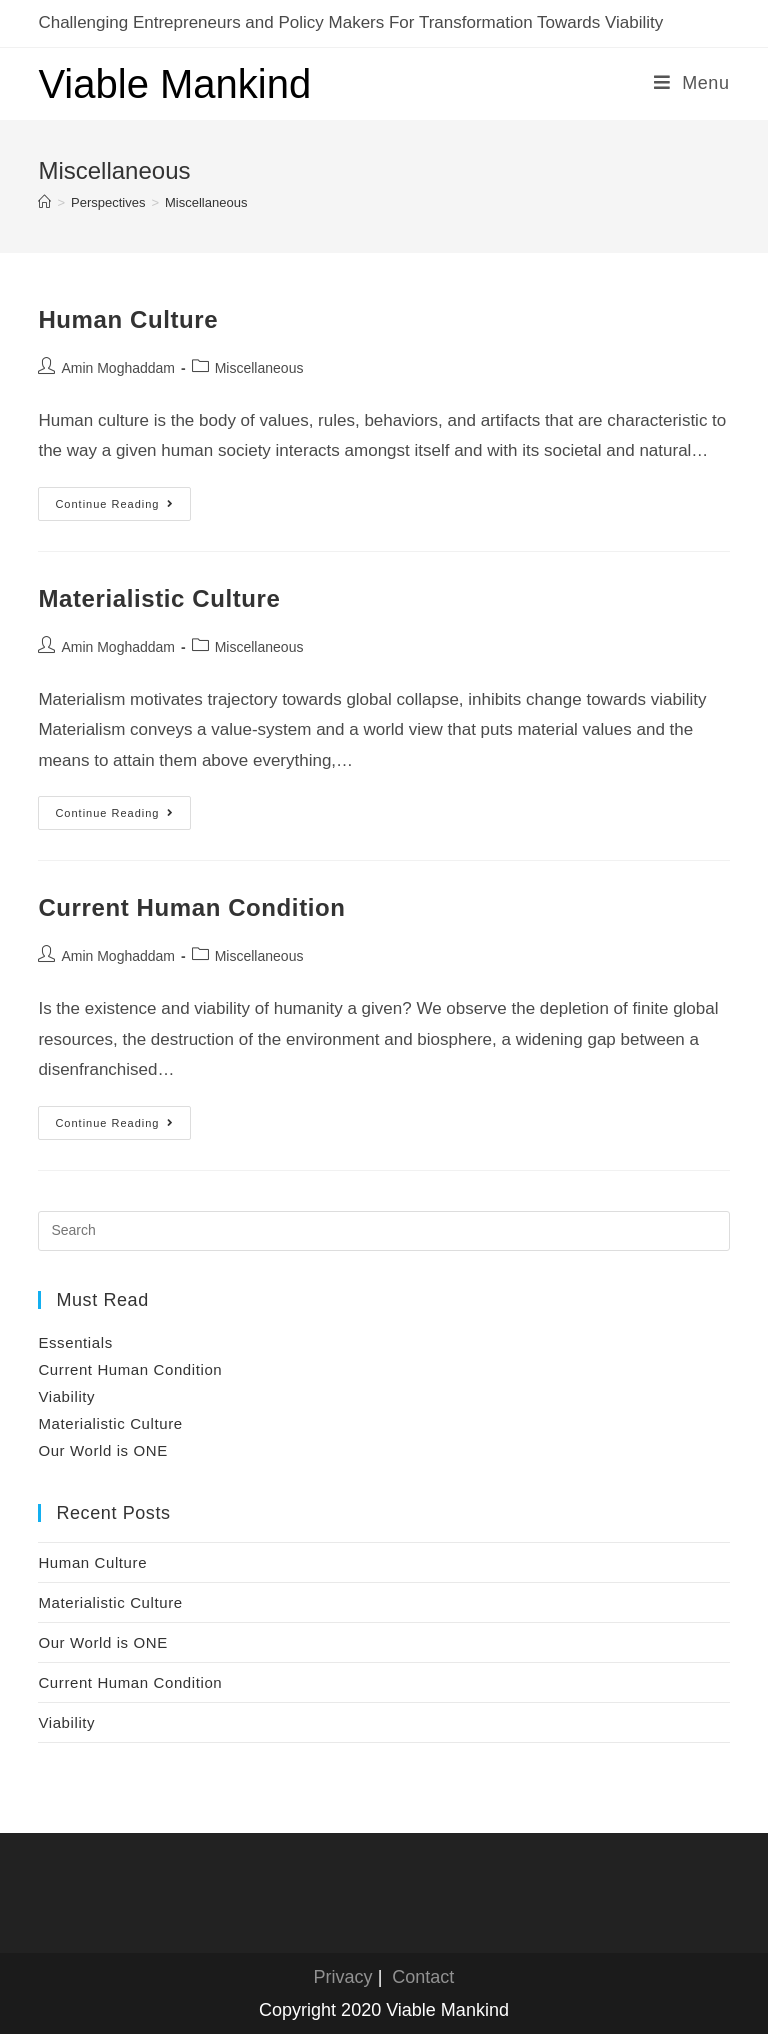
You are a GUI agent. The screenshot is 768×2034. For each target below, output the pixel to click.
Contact (423, 1977)
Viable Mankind (174, 84)
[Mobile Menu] (692, 83)
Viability (66, 1396)
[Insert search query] (383, 1231)
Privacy (343, 1977)
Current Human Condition (191, 907)
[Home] (44, 202)
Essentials (75, 1342)
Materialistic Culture (159, 598)
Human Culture (128, 319)
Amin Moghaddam (118, 368)
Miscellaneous (259, 368)
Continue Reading (123, 508)
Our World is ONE (102, 1450)
